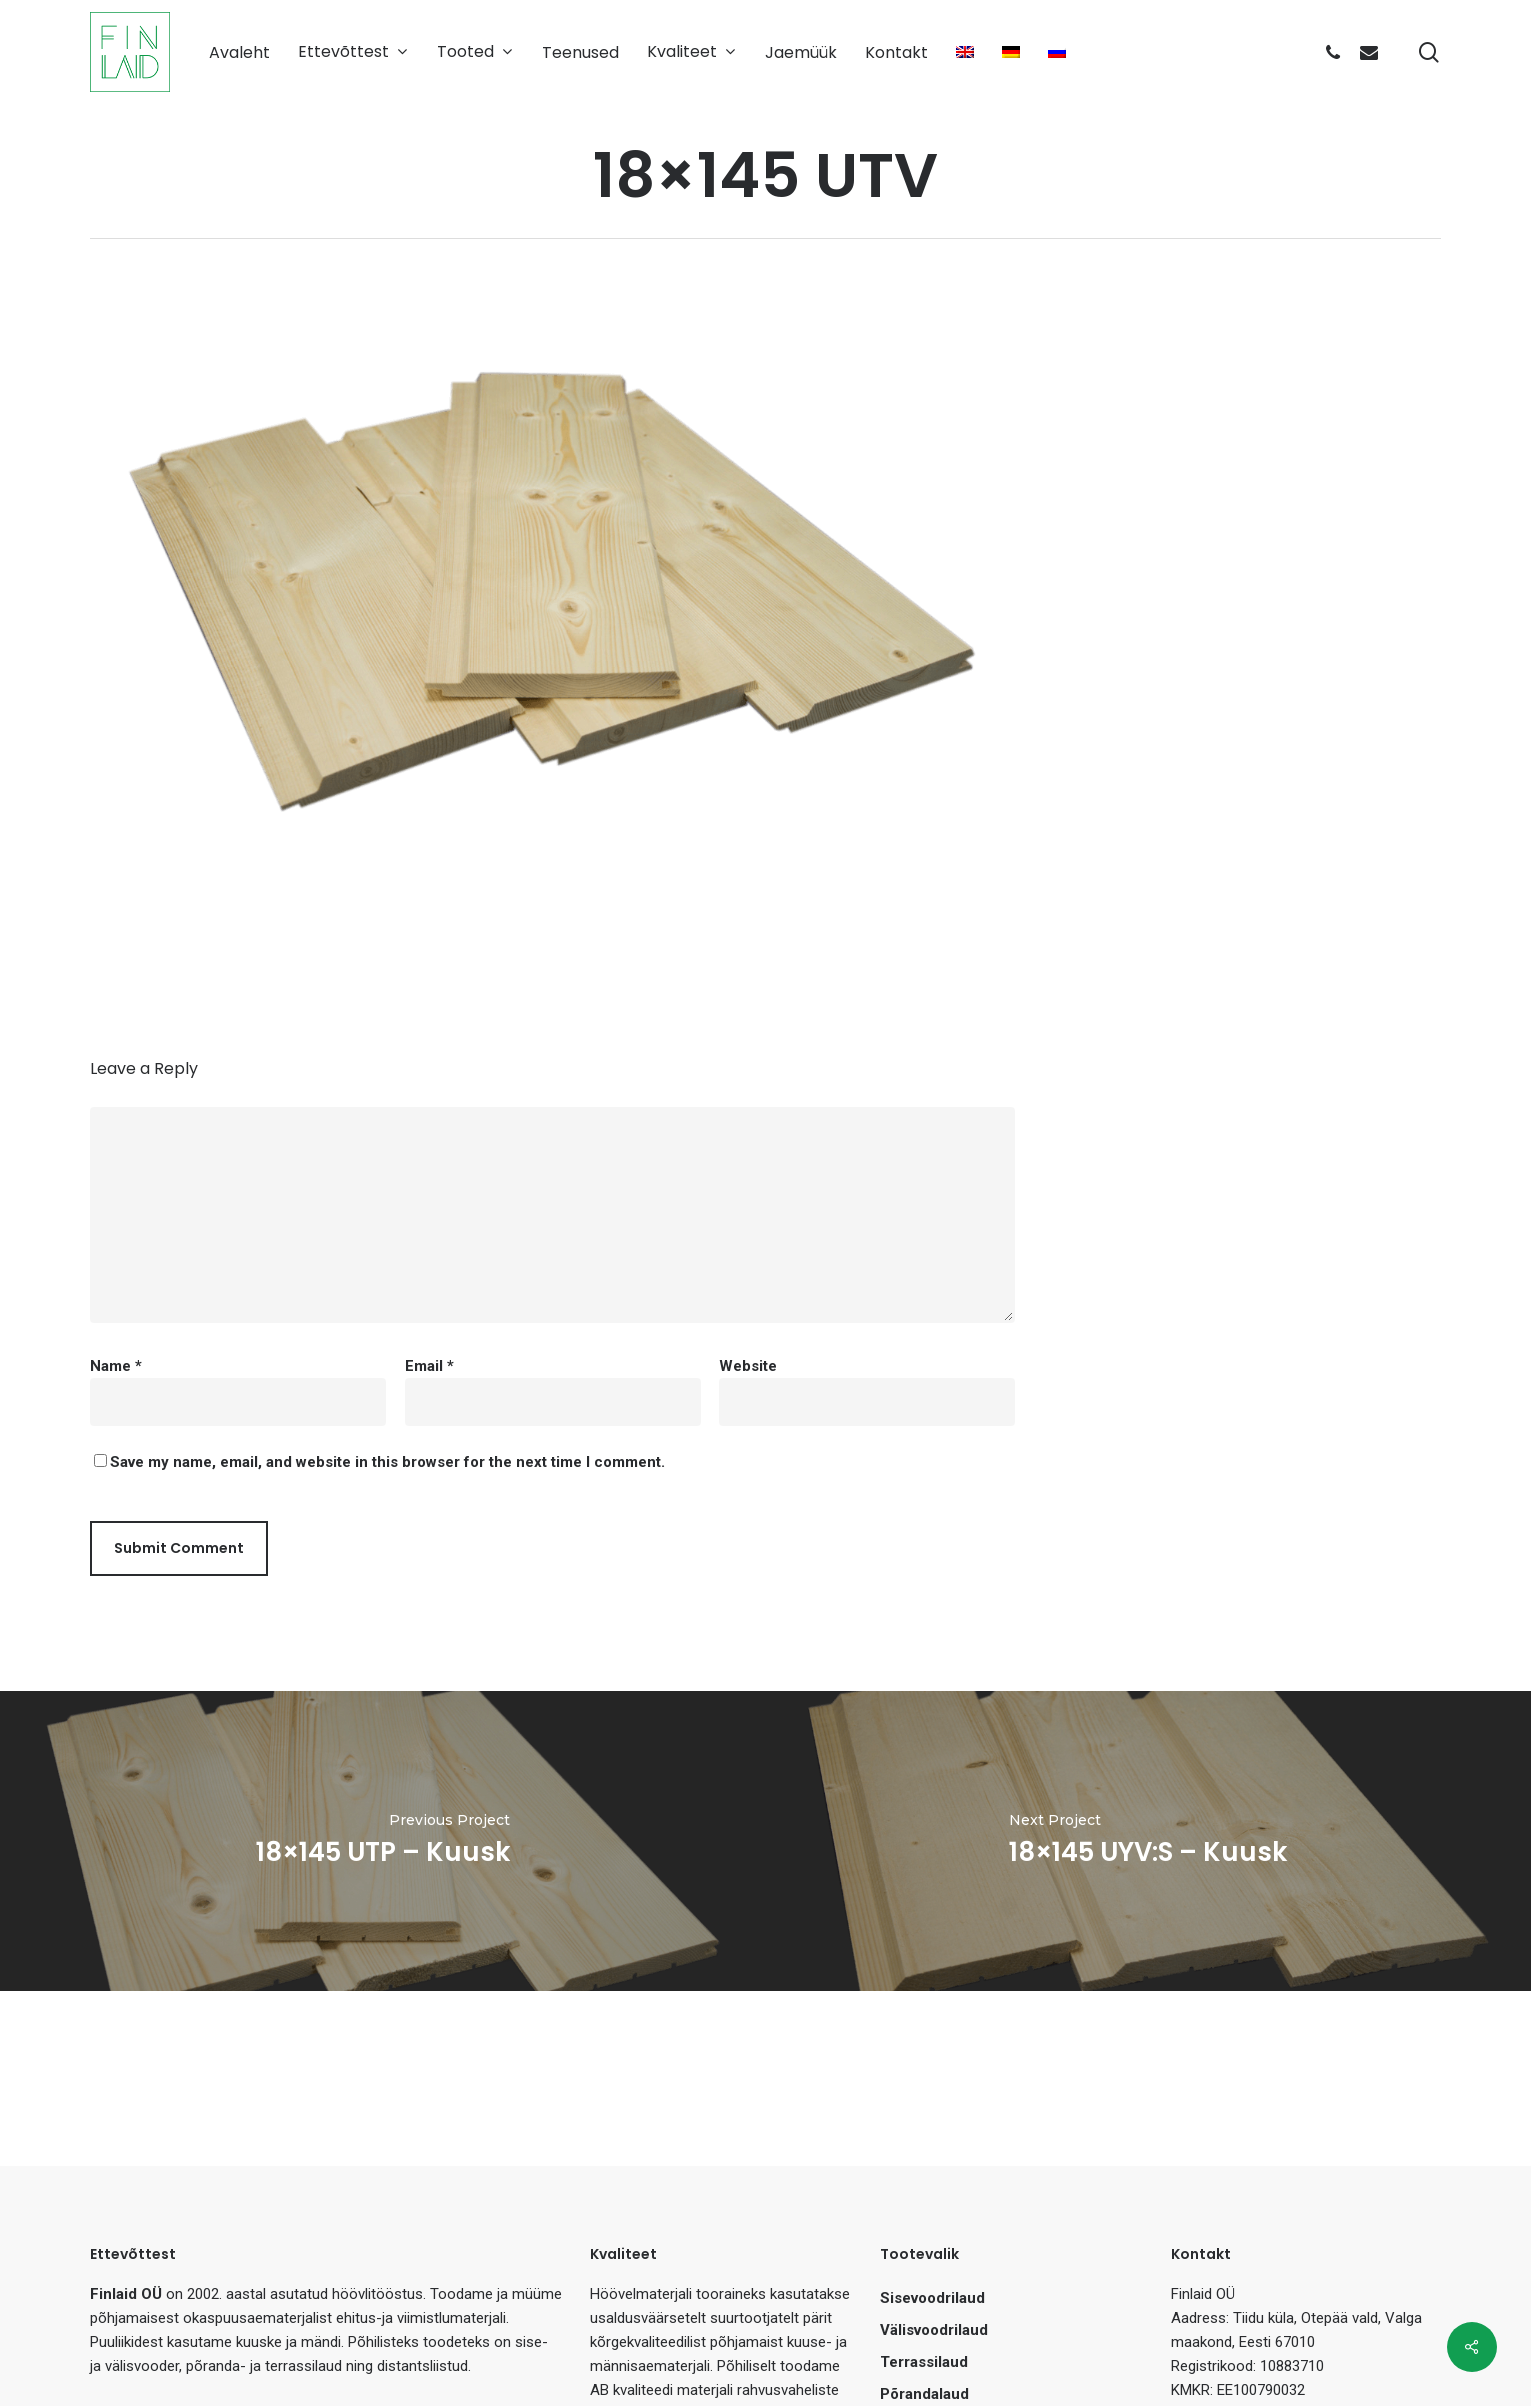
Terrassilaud (924, 2362)
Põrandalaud (924, 2394)
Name (116, 1366)
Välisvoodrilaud (934, 2330)
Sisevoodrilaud (932, 2298)
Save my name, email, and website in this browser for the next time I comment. (387, 1462)
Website (748, 1366)
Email (429, 1366)
